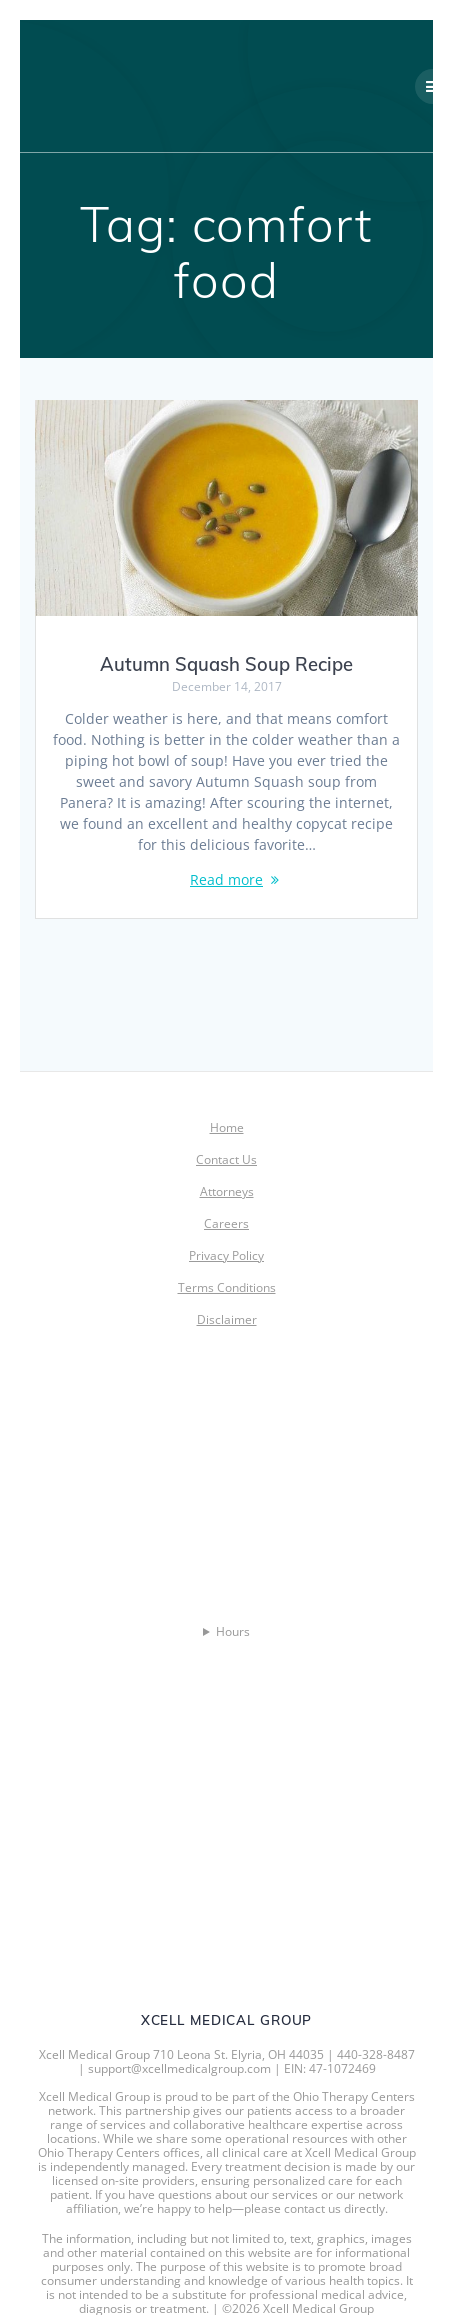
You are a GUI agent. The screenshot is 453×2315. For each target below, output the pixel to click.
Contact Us (226, 1159)
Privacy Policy (226, 1255)
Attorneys (227, 1191)
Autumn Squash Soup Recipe (226, 664)
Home (227, 1127)
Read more (226, 879)
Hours (233, 1632)
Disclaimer (227, 1319)
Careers (226, 1223)
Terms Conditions (227, 1287)
